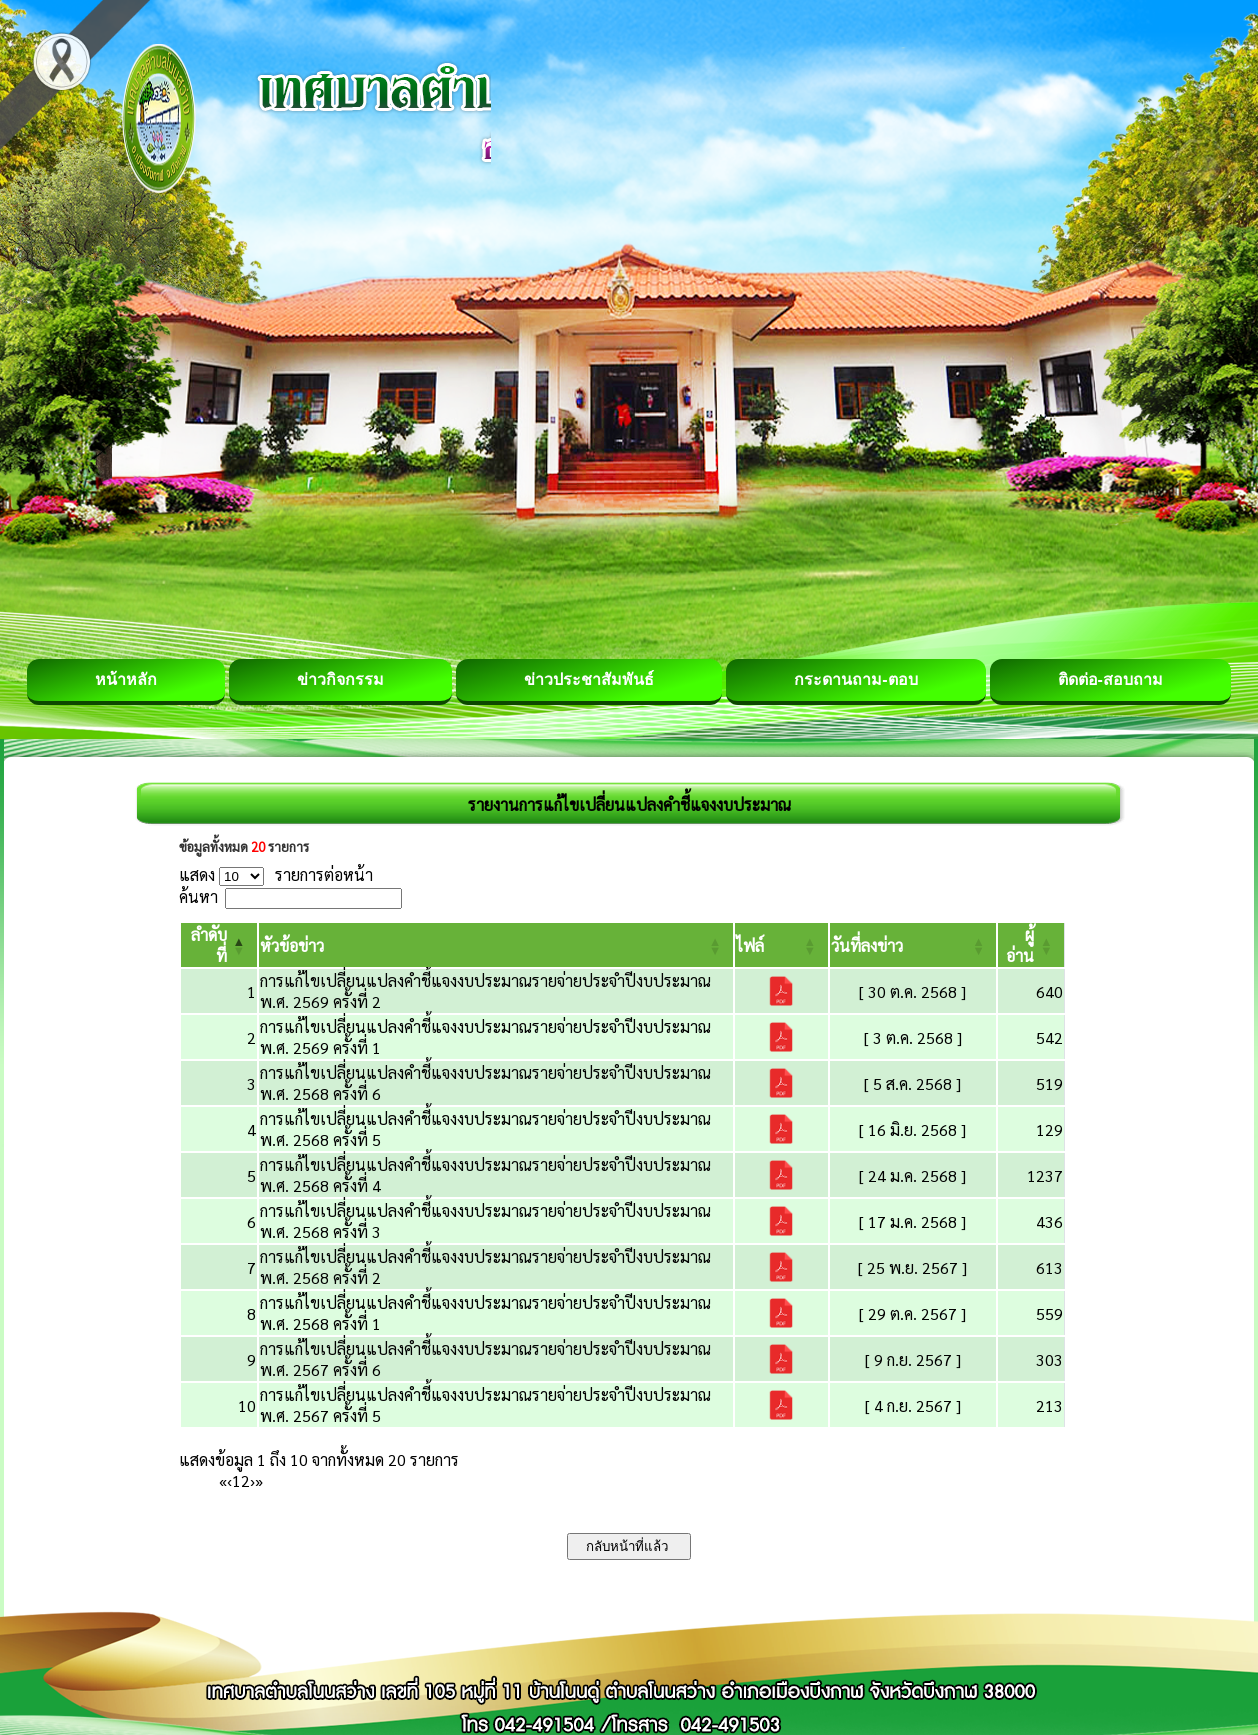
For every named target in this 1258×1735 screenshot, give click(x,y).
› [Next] (252, 1480)
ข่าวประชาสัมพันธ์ (589, 679)
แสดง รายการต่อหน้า (276, 874)
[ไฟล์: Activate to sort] (781, 945)
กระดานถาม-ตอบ (855, 679)
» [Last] (259, 1480)
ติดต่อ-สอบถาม (1110, 679)
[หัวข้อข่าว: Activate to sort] (496, 945)
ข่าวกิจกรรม (340, 679)
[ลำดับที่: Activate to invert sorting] (219, 945)
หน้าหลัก (126, 679)
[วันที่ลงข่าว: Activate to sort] (913, 945)
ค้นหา (198, 896)
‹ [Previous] (229, 1480)
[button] (292, 945)
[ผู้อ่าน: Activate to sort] (1031, 945)
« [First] (223, 1480)
